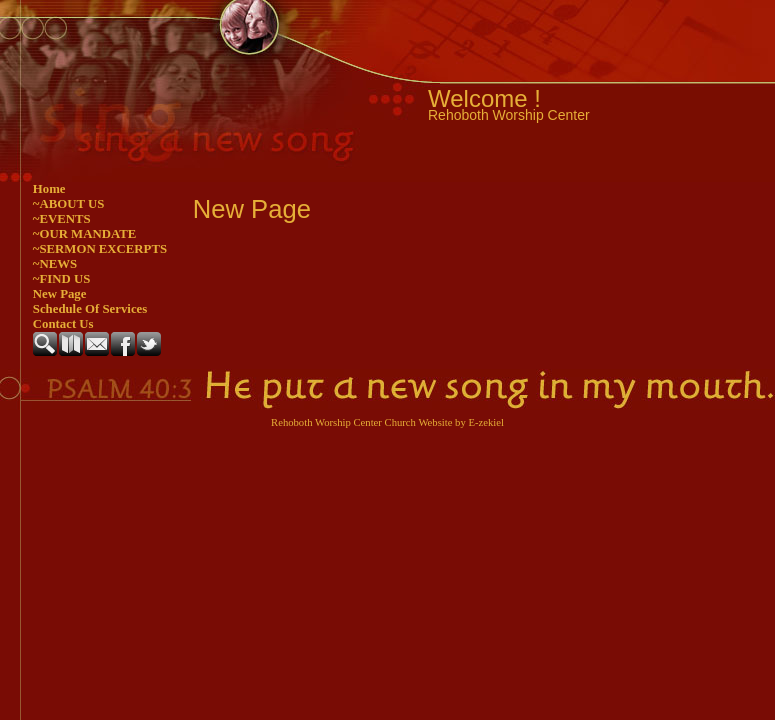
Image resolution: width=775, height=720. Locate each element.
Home (49, 189)
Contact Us (63, 324)
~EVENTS (62, 219)
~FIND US (62, 279)
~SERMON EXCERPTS (100, 249)
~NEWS (55, 264)
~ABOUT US (69, 204)
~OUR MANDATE (84, 234)
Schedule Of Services (90, 309)
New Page (60, 294)
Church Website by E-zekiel (444, 422)
